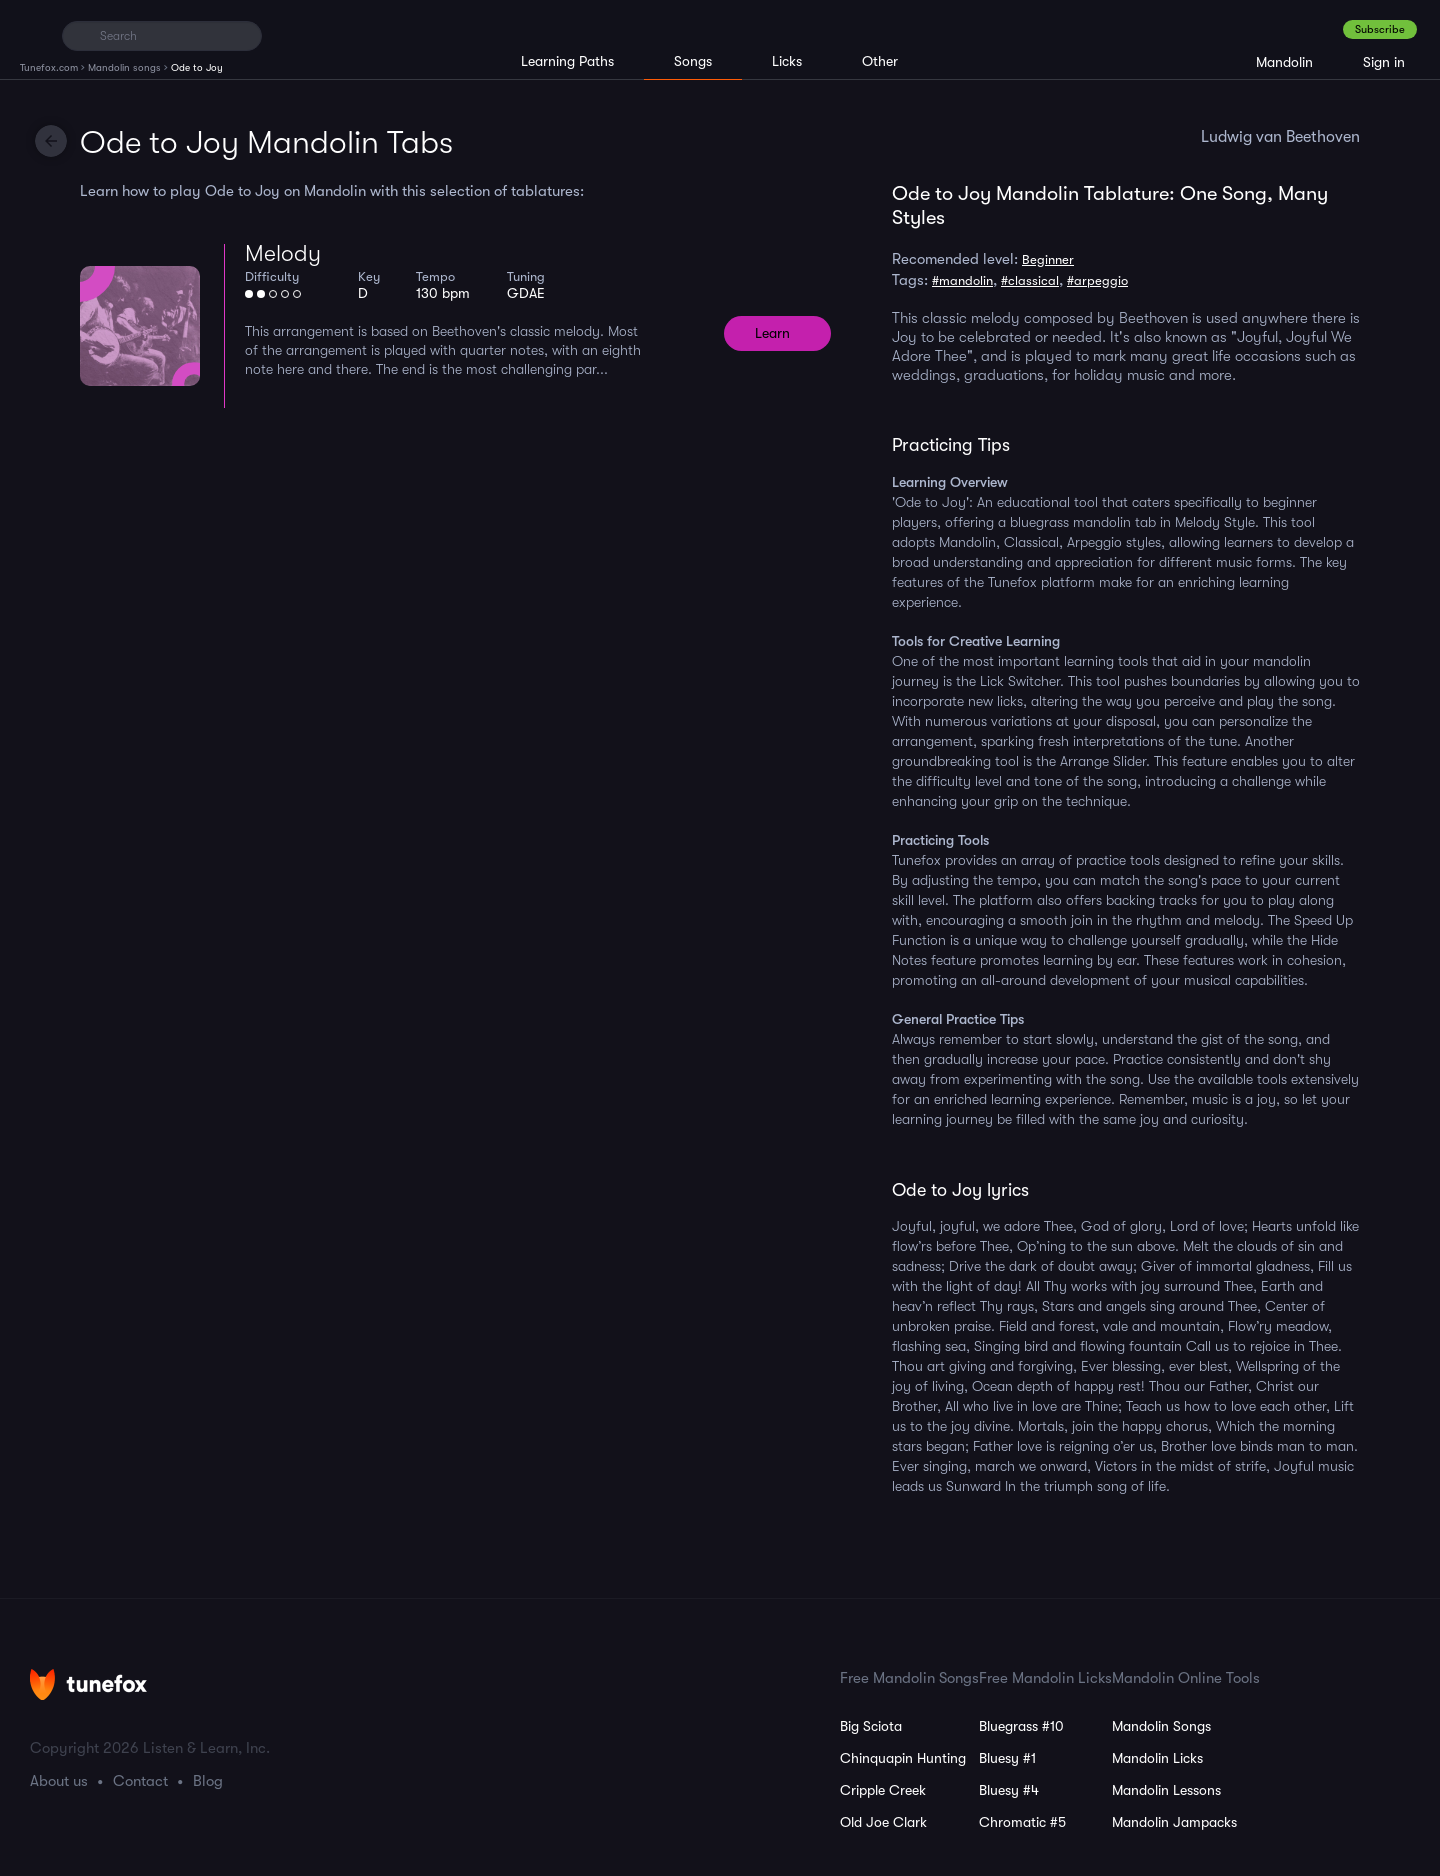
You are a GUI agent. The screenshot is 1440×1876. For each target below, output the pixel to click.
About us (59, 1781)
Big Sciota (871, 1726)
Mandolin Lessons (1166, 1790)
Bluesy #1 (1007, 1758)
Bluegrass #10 (1021, 1726)
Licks (787, 61)
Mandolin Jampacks (1174, 1822)
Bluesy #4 (1009, 1790)
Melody (283, 253)
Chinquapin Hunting (903, 1758)
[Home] (32, 35)
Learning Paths (567, 61)
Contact (140, 1781)
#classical (1030, 280)
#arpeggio (1097, 280)
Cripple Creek (883, 1790)
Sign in (1384, 62)
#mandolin (962, 280)
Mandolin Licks (1157, 1758)
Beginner (1048, 259)
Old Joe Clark (883, 1822)
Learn (772, 333)
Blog (208, 1781)
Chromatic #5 (1022, 1822)
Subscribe (1380, 29)
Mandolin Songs (1161, 1726)
